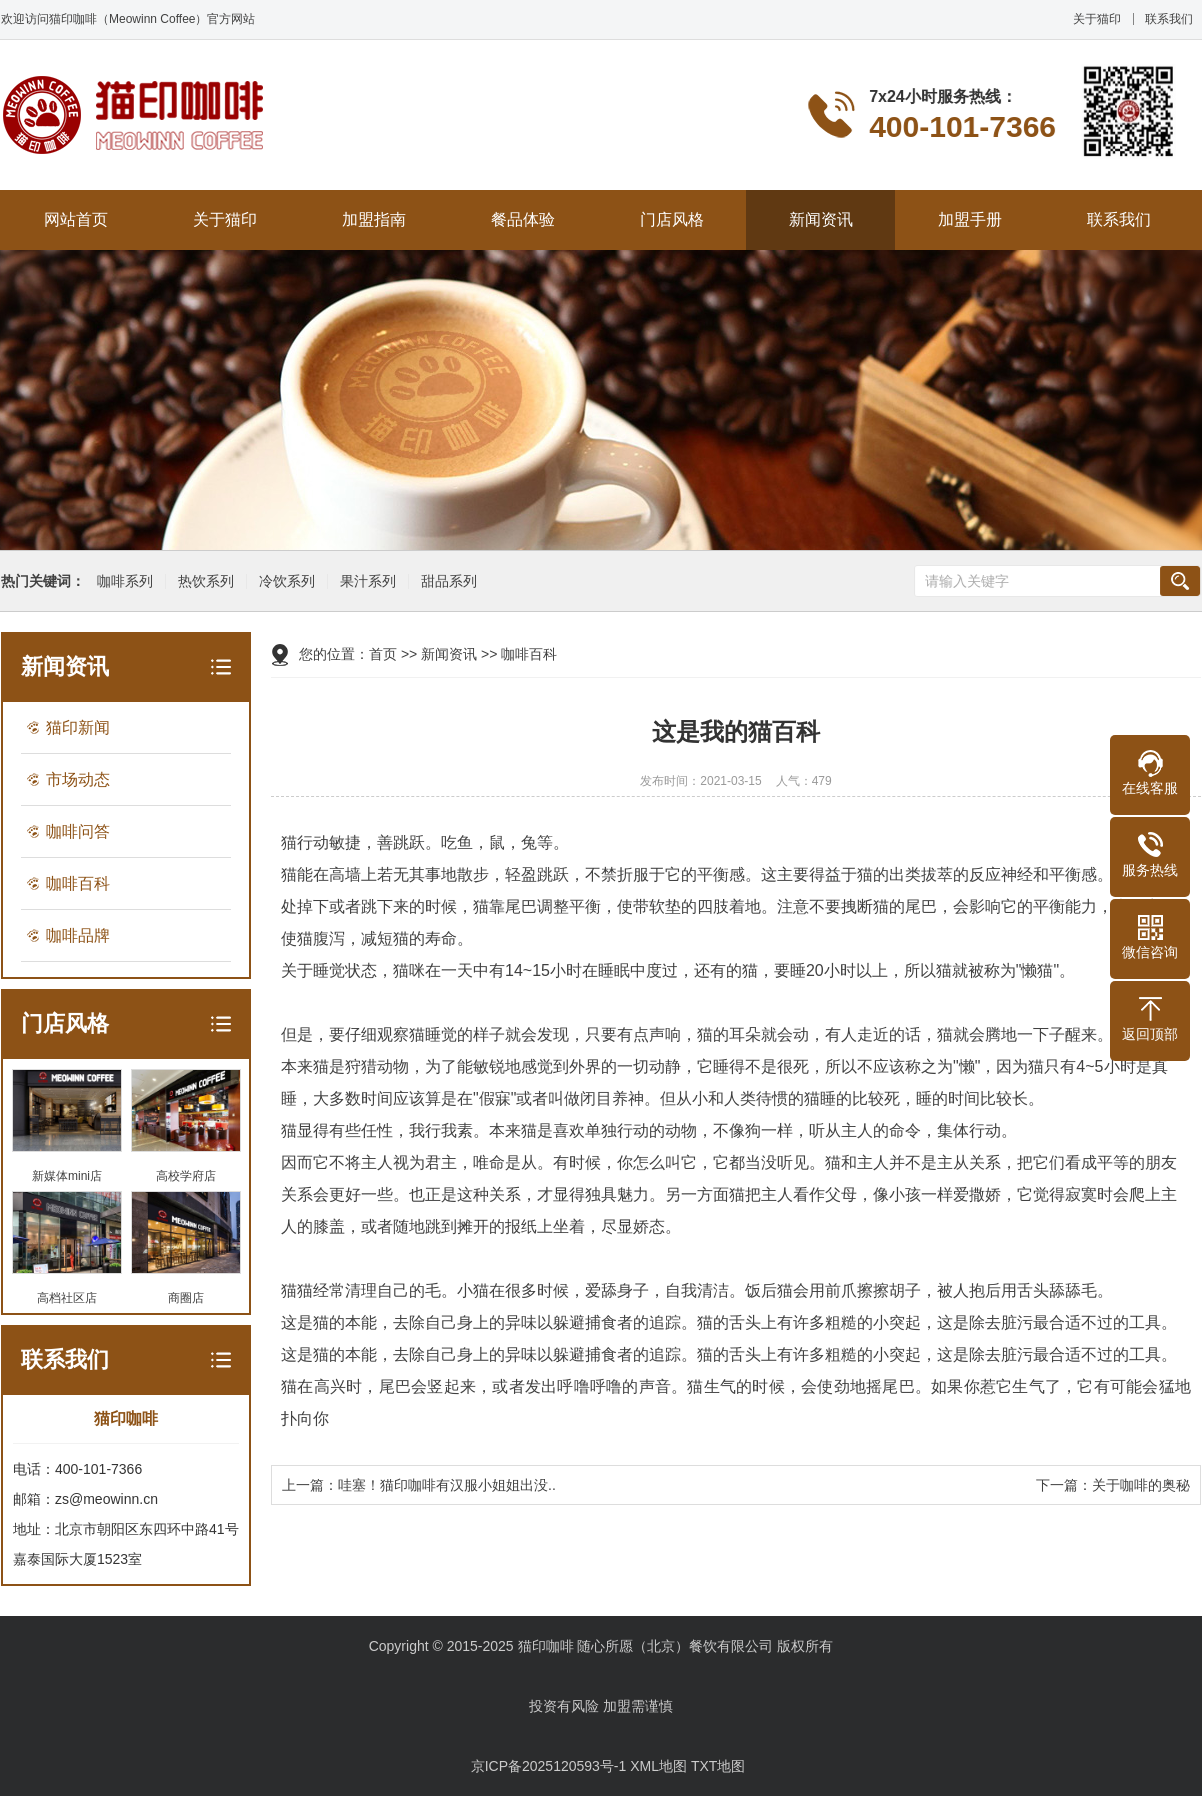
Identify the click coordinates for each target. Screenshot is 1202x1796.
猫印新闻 (78, 727)
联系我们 (1169, 19)
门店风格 (672, 219)
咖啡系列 (122, 581)
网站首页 (76, 219)
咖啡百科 (78, 883)
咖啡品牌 (78, 935)
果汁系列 (365, 581)
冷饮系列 (284, 581)
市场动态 (78, 779)
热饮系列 (203, 581)
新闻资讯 (821, 219)
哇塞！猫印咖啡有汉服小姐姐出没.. (447, 1485)
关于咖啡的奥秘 (1141, 1485)
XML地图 (658, 1766)
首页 (383, 654)
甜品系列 (446, 581)
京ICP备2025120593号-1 (549, 1766)
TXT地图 (718, 1766)
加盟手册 (970, 219)
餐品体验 (523, 219)
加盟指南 (374, 219)
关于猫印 (1097, 19)
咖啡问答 (78, 831)
